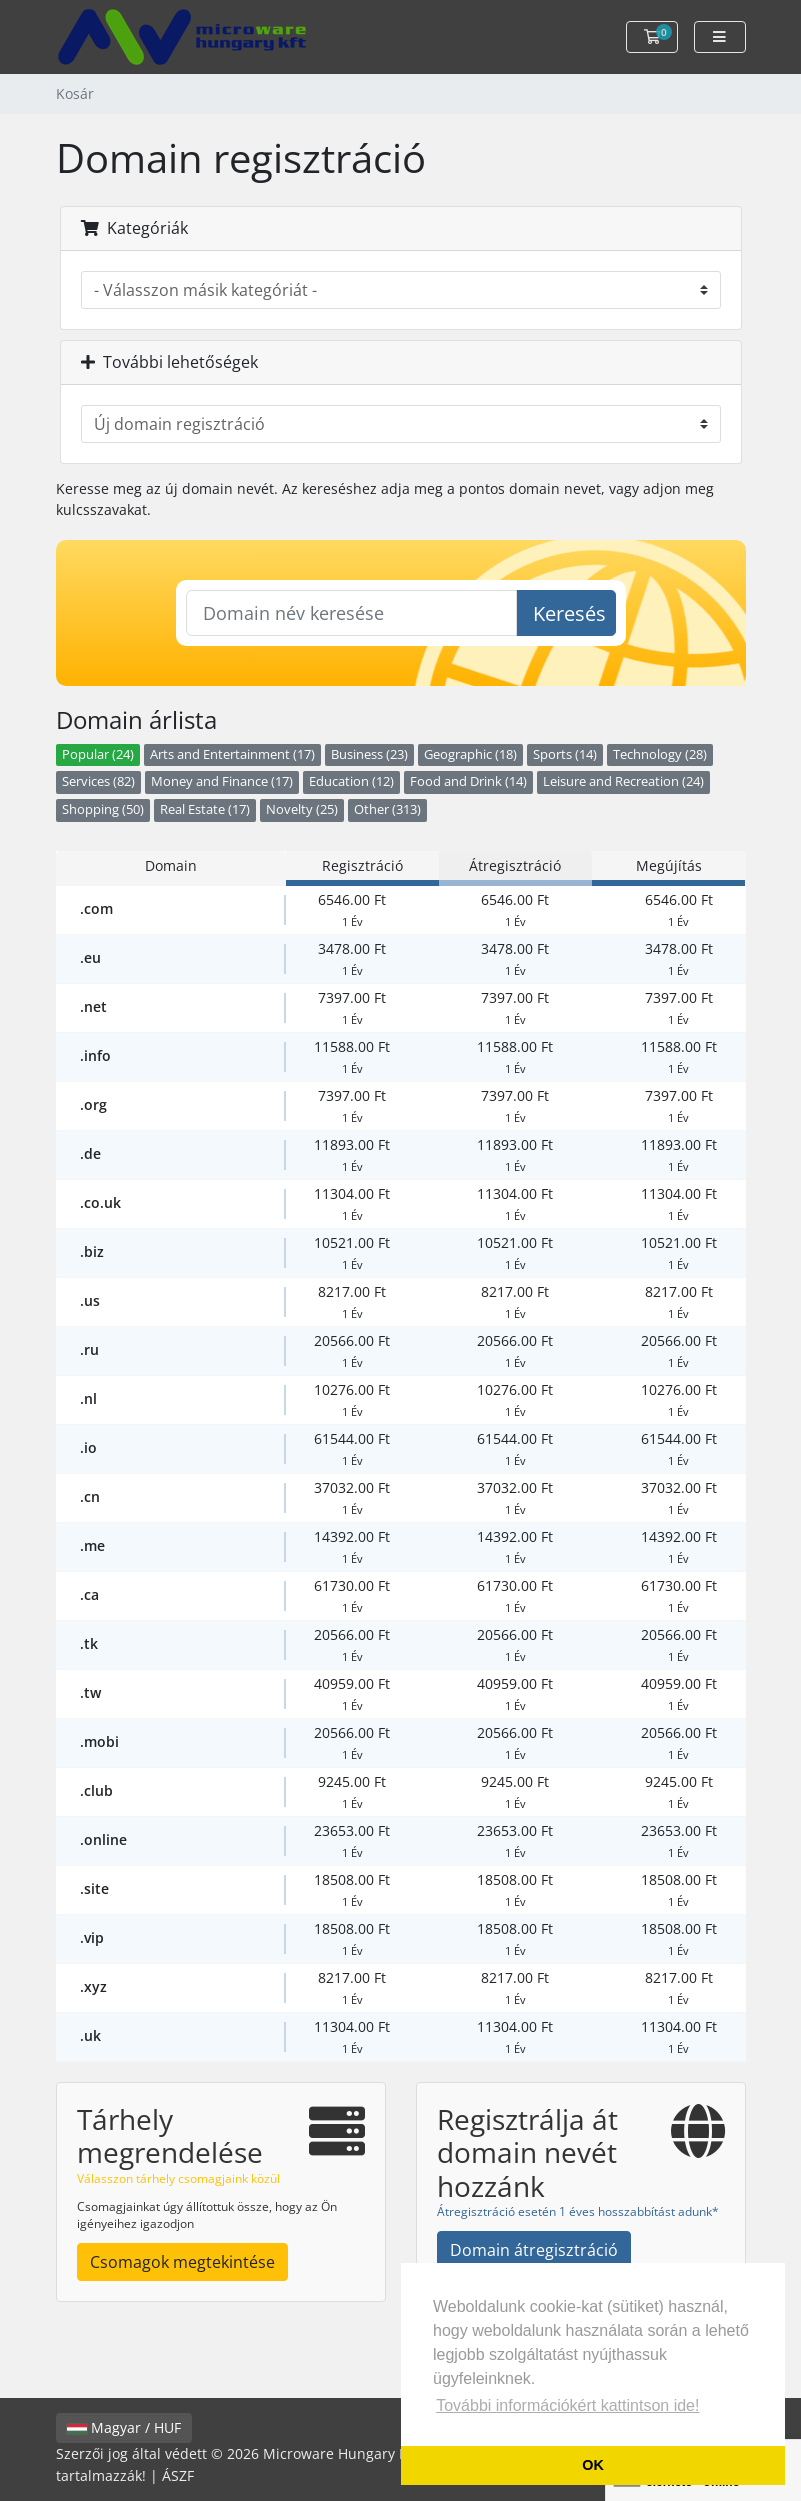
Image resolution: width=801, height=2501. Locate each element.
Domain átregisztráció (534, 2250)
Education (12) (351, 781)
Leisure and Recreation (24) (623, 781)
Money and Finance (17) (222, 781)
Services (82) (98, 781)
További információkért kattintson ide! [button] (567, 2405)
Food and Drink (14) (468, 781)
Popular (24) (98, 754)
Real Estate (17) (205, 809)
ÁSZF (178, 2475)
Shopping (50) (103, 809)
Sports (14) (565, 754)
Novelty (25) (302, 809)
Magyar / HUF (124, 2427)
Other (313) (387, 809)
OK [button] (593, 2465)
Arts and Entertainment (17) (232, 754)
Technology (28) (660, 754)
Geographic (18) (470, 754)
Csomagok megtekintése (182, 2262)
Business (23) (369, 754)
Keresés (569, 613)
